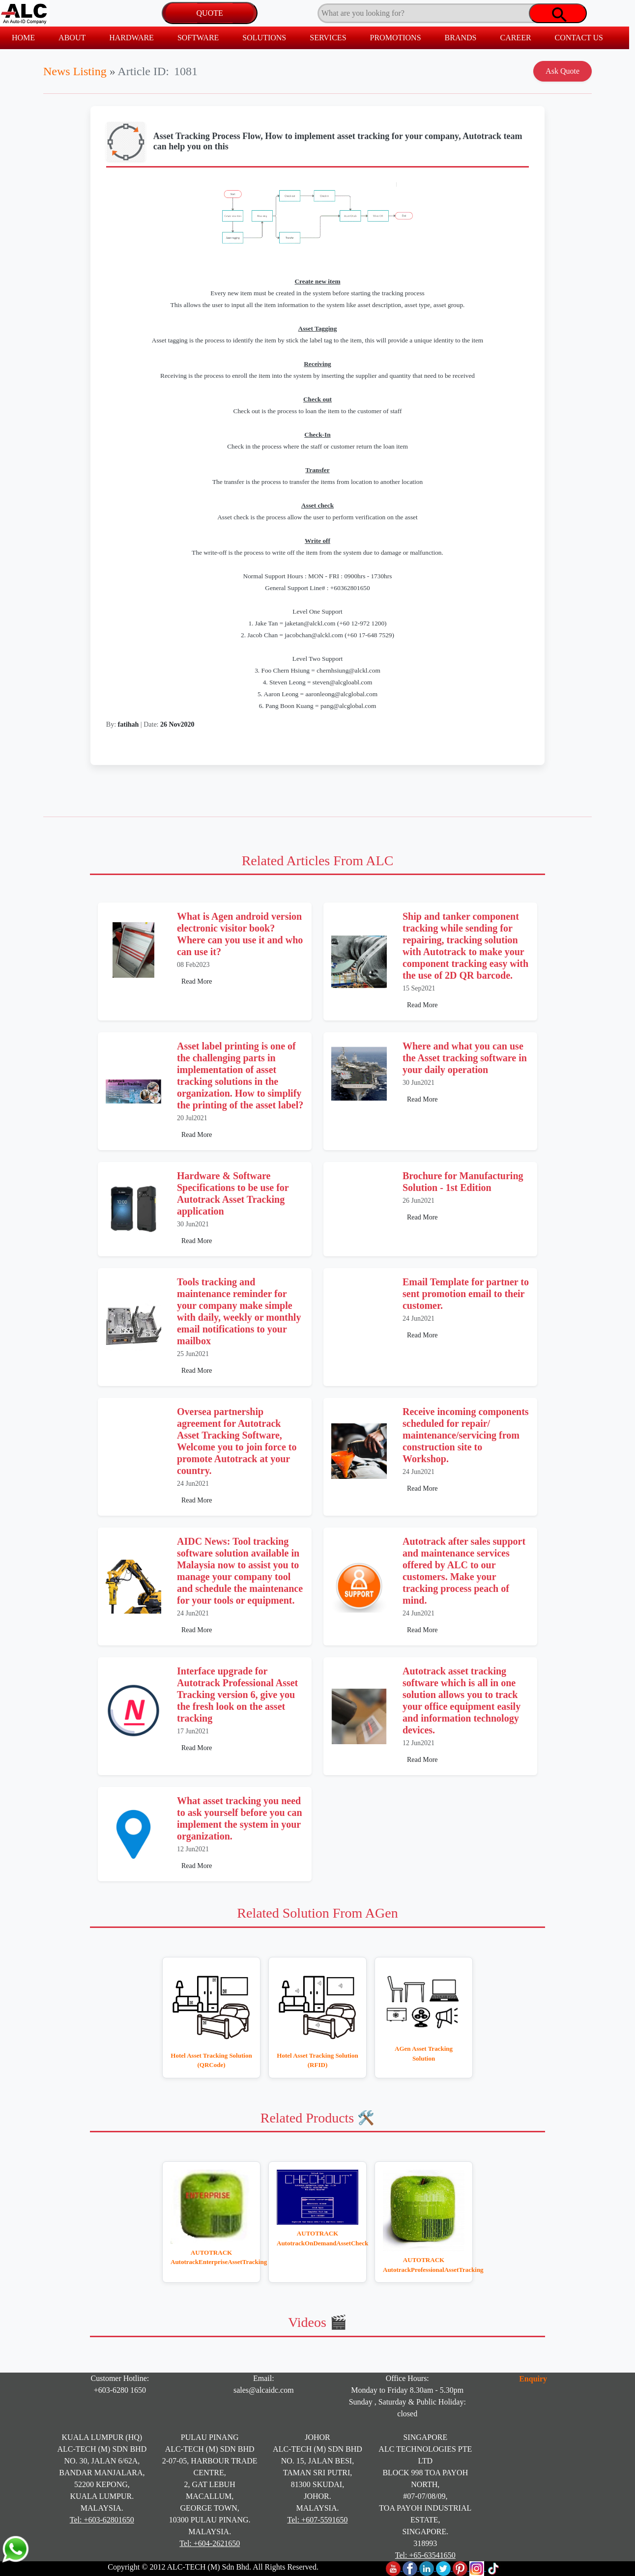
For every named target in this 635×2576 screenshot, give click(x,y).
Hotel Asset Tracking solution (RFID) (317, 2060)
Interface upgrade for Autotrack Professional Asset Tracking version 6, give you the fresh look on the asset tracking (237, 1695)
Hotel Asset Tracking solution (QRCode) (211, 2060)
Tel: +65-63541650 (425, 2555)
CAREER (515, 37)
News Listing (75, 71)
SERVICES (328, 37)
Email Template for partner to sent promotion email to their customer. (466, 1293)
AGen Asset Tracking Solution (424, 2053)
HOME (23, 37)
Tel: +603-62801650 (102, 2520)
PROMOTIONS (395, 37)
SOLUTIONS (264, 37)
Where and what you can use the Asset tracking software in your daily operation (465, 1058)
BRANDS (461, 37)
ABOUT (72, 37)
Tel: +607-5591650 (317, 2520)
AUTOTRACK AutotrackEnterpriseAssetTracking (211, 2257)
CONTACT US (579, 37)
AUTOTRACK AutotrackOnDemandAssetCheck (317, 2238)
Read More (196, 981)
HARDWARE (131, 37)
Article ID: (143, 71)
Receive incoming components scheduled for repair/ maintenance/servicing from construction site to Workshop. (466, 1435)
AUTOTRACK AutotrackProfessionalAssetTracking (423, 2264)
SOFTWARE (198, 37)
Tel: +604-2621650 (209, 2543)
